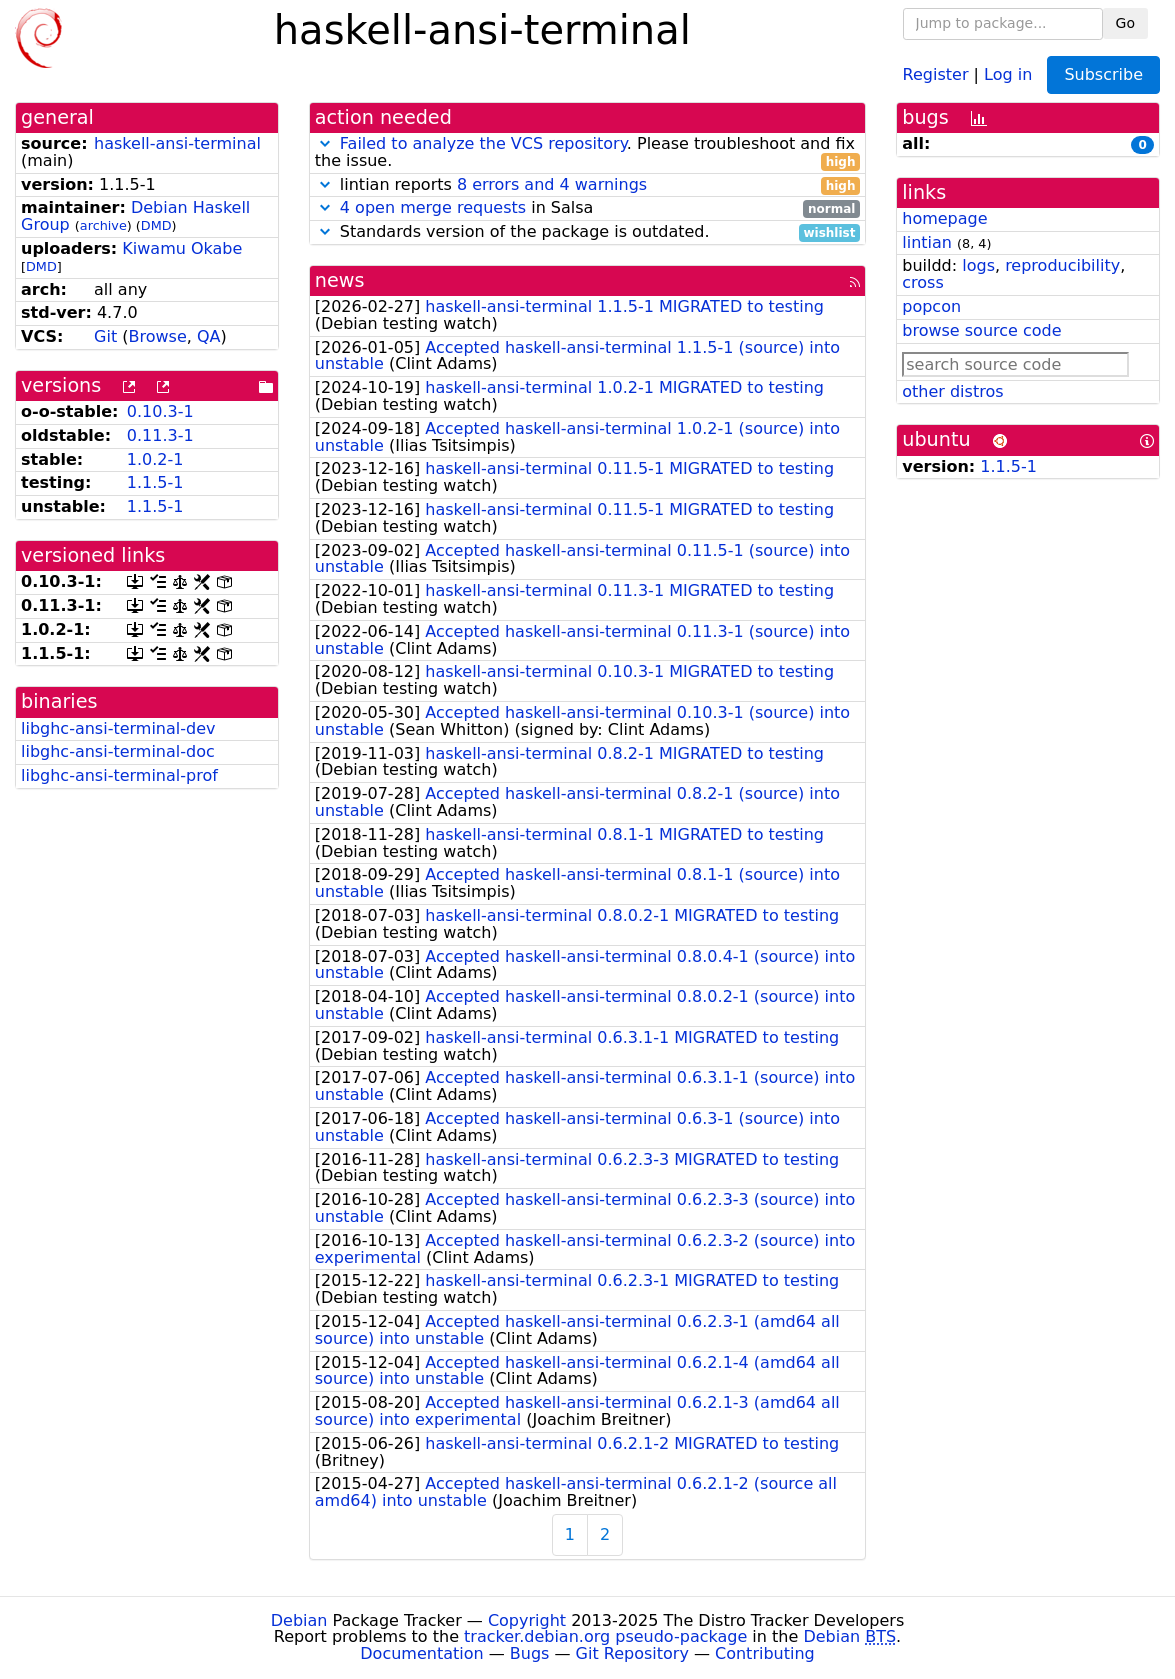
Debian (299, 1620)
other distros (952, 391)
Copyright (527, 1620)
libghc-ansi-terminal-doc (118, 751)
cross (922, 282)
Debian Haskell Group (135, 216)
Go (1125, 23)
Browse (158, 336)
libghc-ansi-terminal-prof (119, 775)
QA (209, 336)
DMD (156, 225)
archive (103, 225)
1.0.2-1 (155, 459)
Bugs (530, 1653)
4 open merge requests (433, 207)
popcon (931, 306)
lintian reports (588, 185)
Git (105, 336)
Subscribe (1103, 74)
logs (978, 265)
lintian (927, 242)
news (340, 280)
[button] (325, 143)
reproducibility (1062, 265)
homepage (944, 218)
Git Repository (632, 1653)
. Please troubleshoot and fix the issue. (588, 153)
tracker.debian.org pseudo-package (605, 1636)
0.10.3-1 (160, 411)
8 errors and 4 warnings (552, 184)
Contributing (765, 1653)
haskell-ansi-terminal (177, 143)
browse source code (981, 330)
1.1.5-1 (155, 482)
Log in (1008, 73)
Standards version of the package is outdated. (588, 232)
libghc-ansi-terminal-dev (118, 728)
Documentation (421, 1653)
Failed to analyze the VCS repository (483, 143)
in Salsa (588, 208)
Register (936, 73)
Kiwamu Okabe (182, 248)
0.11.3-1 (160, 435)
